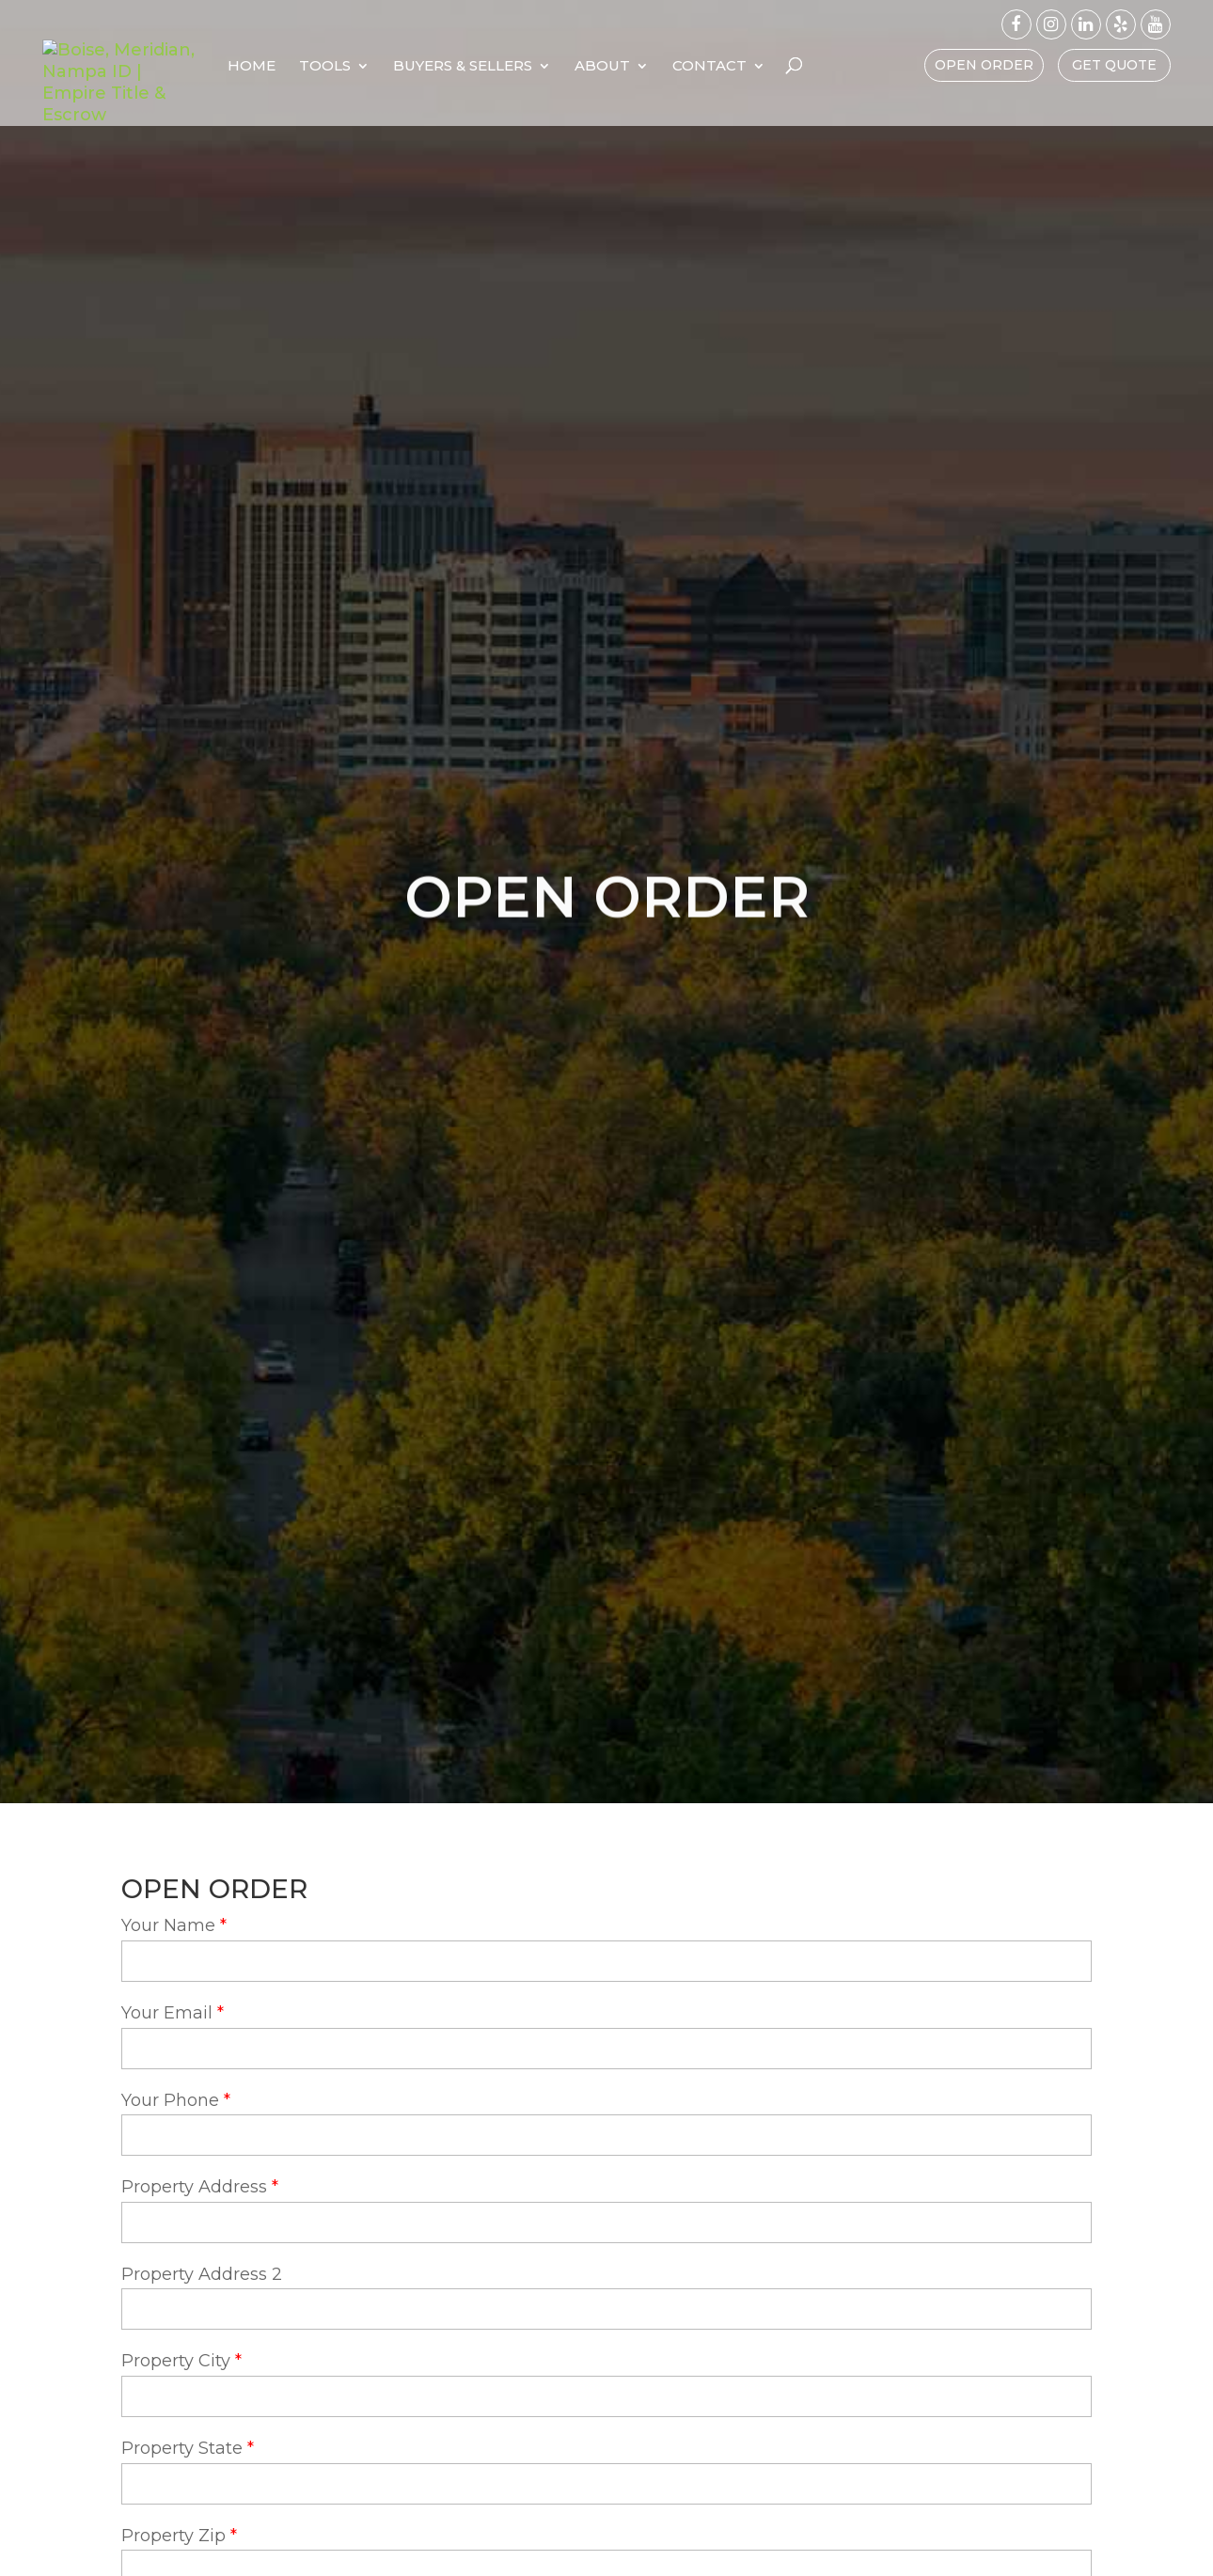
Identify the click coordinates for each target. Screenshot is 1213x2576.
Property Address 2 (201, 2274)
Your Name (168, 1925)
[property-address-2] (606, 2309)
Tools (433, 66)
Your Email (167, 2013)
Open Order (984, 64)
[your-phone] (606, 2135)
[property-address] (606, 2222)
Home (360, 66)
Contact (817, 66)
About (710, 66)
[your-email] (606, 2048)
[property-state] (606, 2484)
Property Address (194, 2186)
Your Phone (170, 2100)
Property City (175, 2360)
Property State (182, 2448)
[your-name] (606, 1961)
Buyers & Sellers (570, 66)
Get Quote (1114, 64)
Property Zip (173, 2535)
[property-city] (606, 2396)
